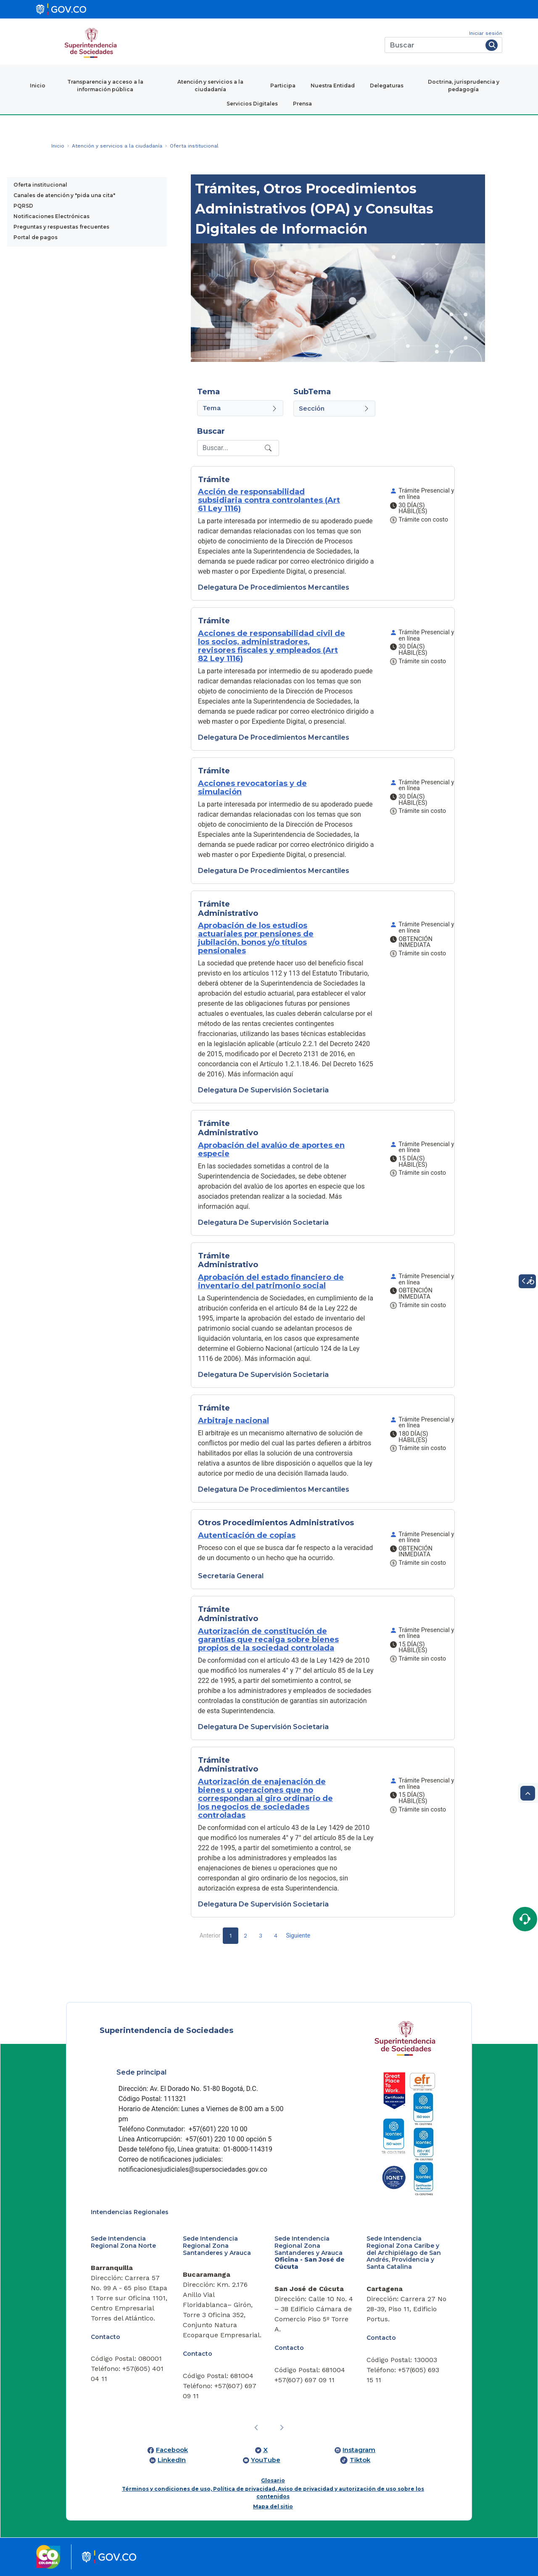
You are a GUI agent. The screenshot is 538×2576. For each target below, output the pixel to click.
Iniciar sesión (485, 33)
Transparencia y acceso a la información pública (105, 85)
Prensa (302, 103)
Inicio (37, 85)
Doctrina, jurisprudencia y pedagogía (463, 85)
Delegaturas (387, 85)
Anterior (210, 1935)
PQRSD (23, 206)
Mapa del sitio (273, 2506)
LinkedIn (172, 2460)
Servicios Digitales (252, 103)
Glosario (273, 2480)
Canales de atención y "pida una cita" (64, 195)
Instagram (359, 2450)
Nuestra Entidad (333, 85)
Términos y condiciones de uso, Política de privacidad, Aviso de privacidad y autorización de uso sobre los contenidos (273, 2493)
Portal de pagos (35, 237)
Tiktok (360, 2460)
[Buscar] (434, 45)
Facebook (172, 2450)
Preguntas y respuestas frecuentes (61, 227)
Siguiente (298, 1935)
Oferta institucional (40, 185)
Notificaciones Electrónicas (51, 216)
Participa (282, 85)
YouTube (265, 2460)
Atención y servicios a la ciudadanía (210, 85)
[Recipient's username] (230, 448)
